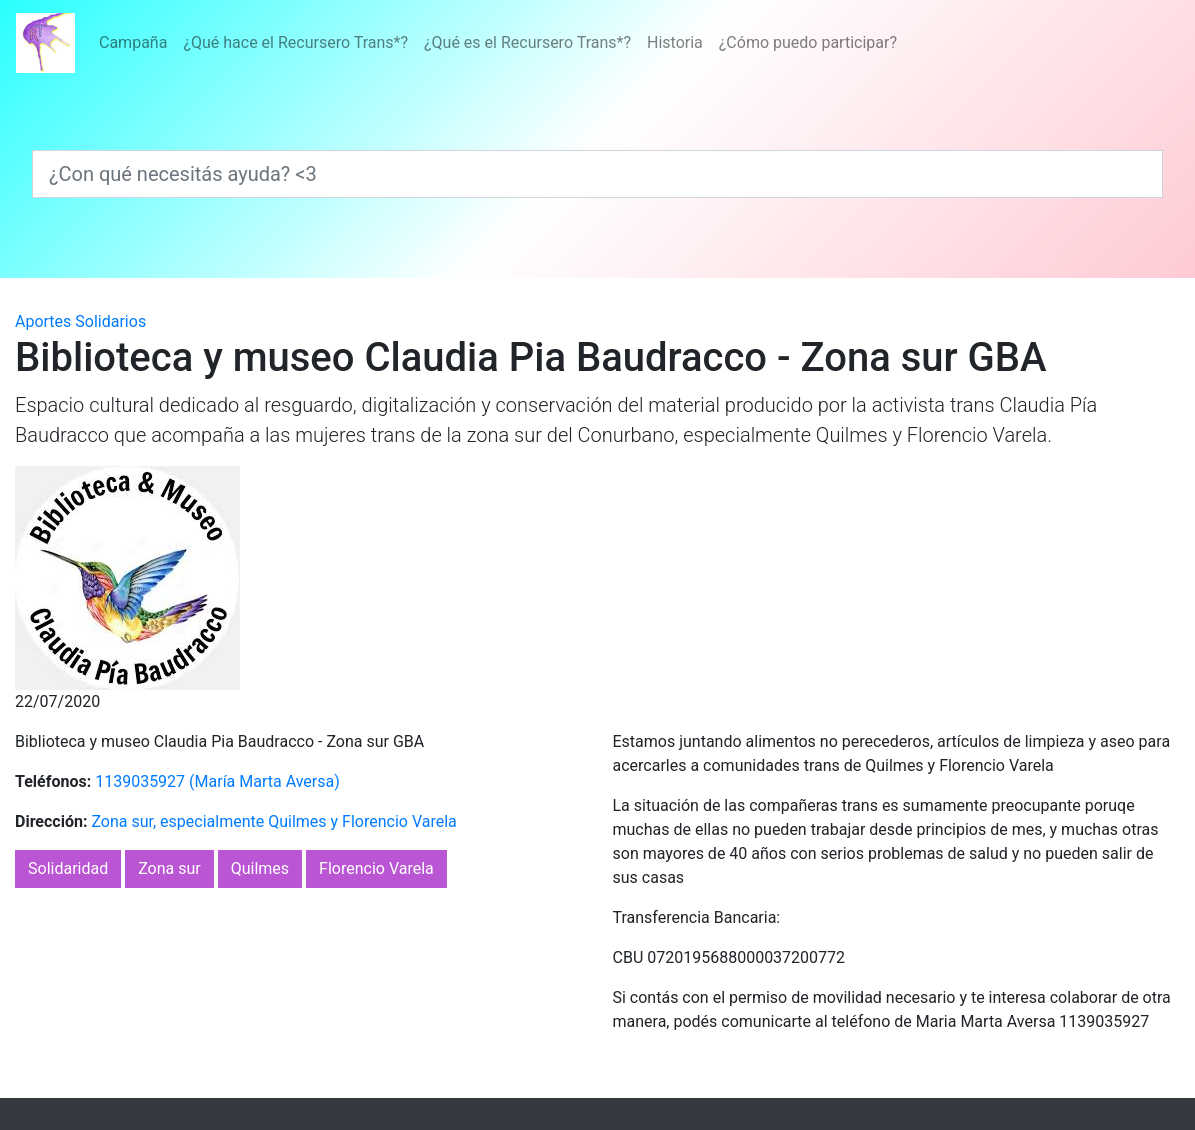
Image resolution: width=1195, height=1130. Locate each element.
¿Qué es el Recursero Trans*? (527, 42)
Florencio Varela (376, 868)
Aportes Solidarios (80, 321)
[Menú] (498, 43)
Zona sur (169, 868)
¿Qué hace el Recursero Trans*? (295, 42)
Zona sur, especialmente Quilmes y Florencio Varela (273, 821)
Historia (675, 42)
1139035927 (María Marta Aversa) (217, 781)
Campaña (133, 42)
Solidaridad (68, 868)
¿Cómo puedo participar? (808, 42)
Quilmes (260, 868)
